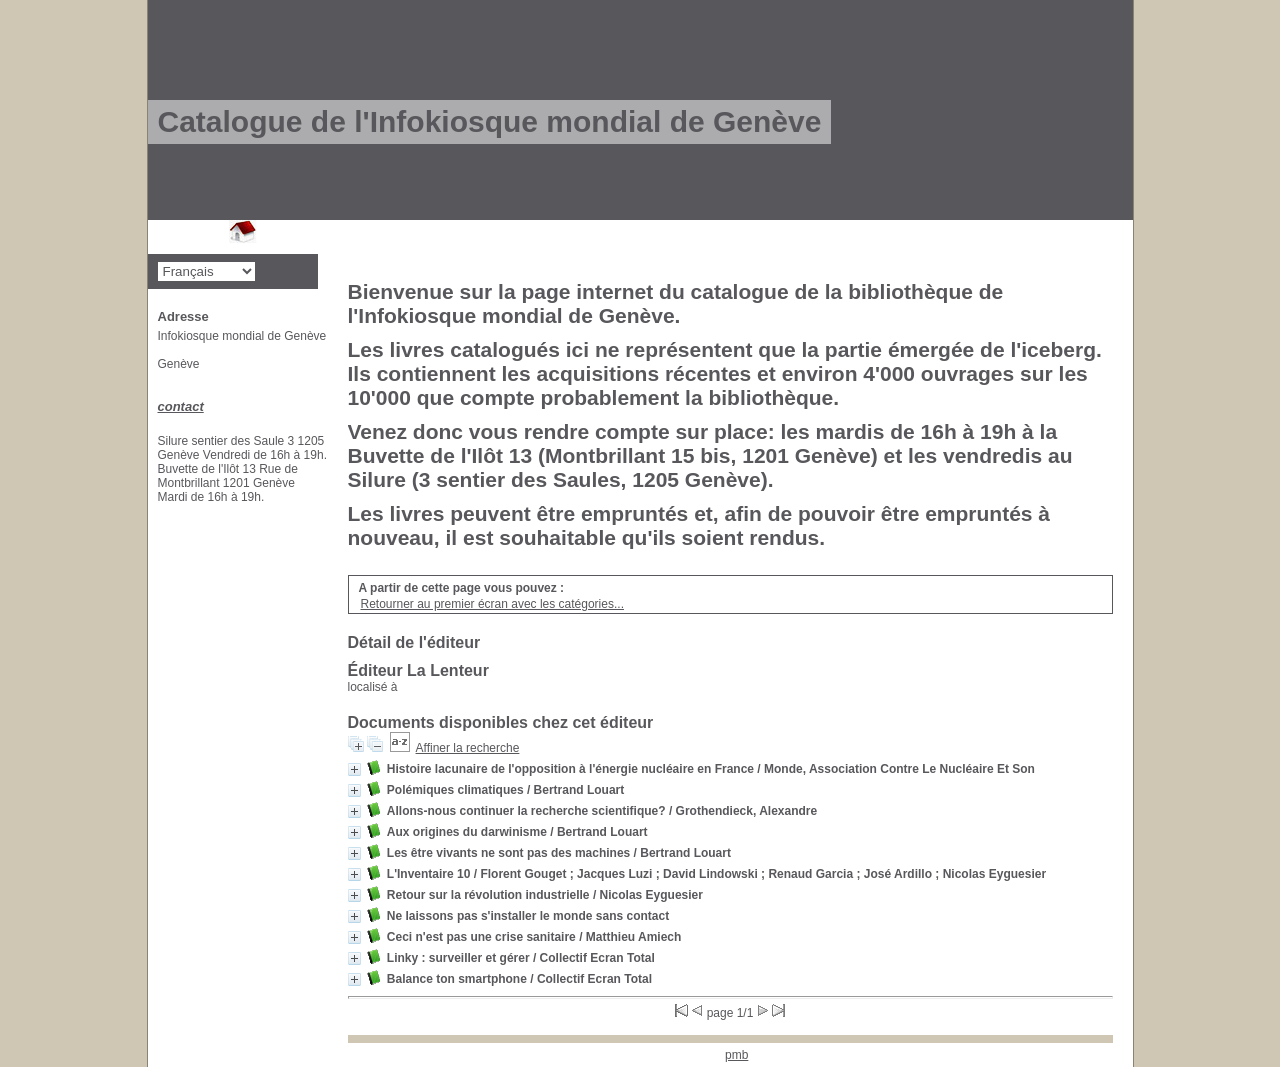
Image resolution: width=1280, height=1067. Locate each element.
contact (181, 406)
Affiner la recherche (468, 748)
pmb (736, 1055)
